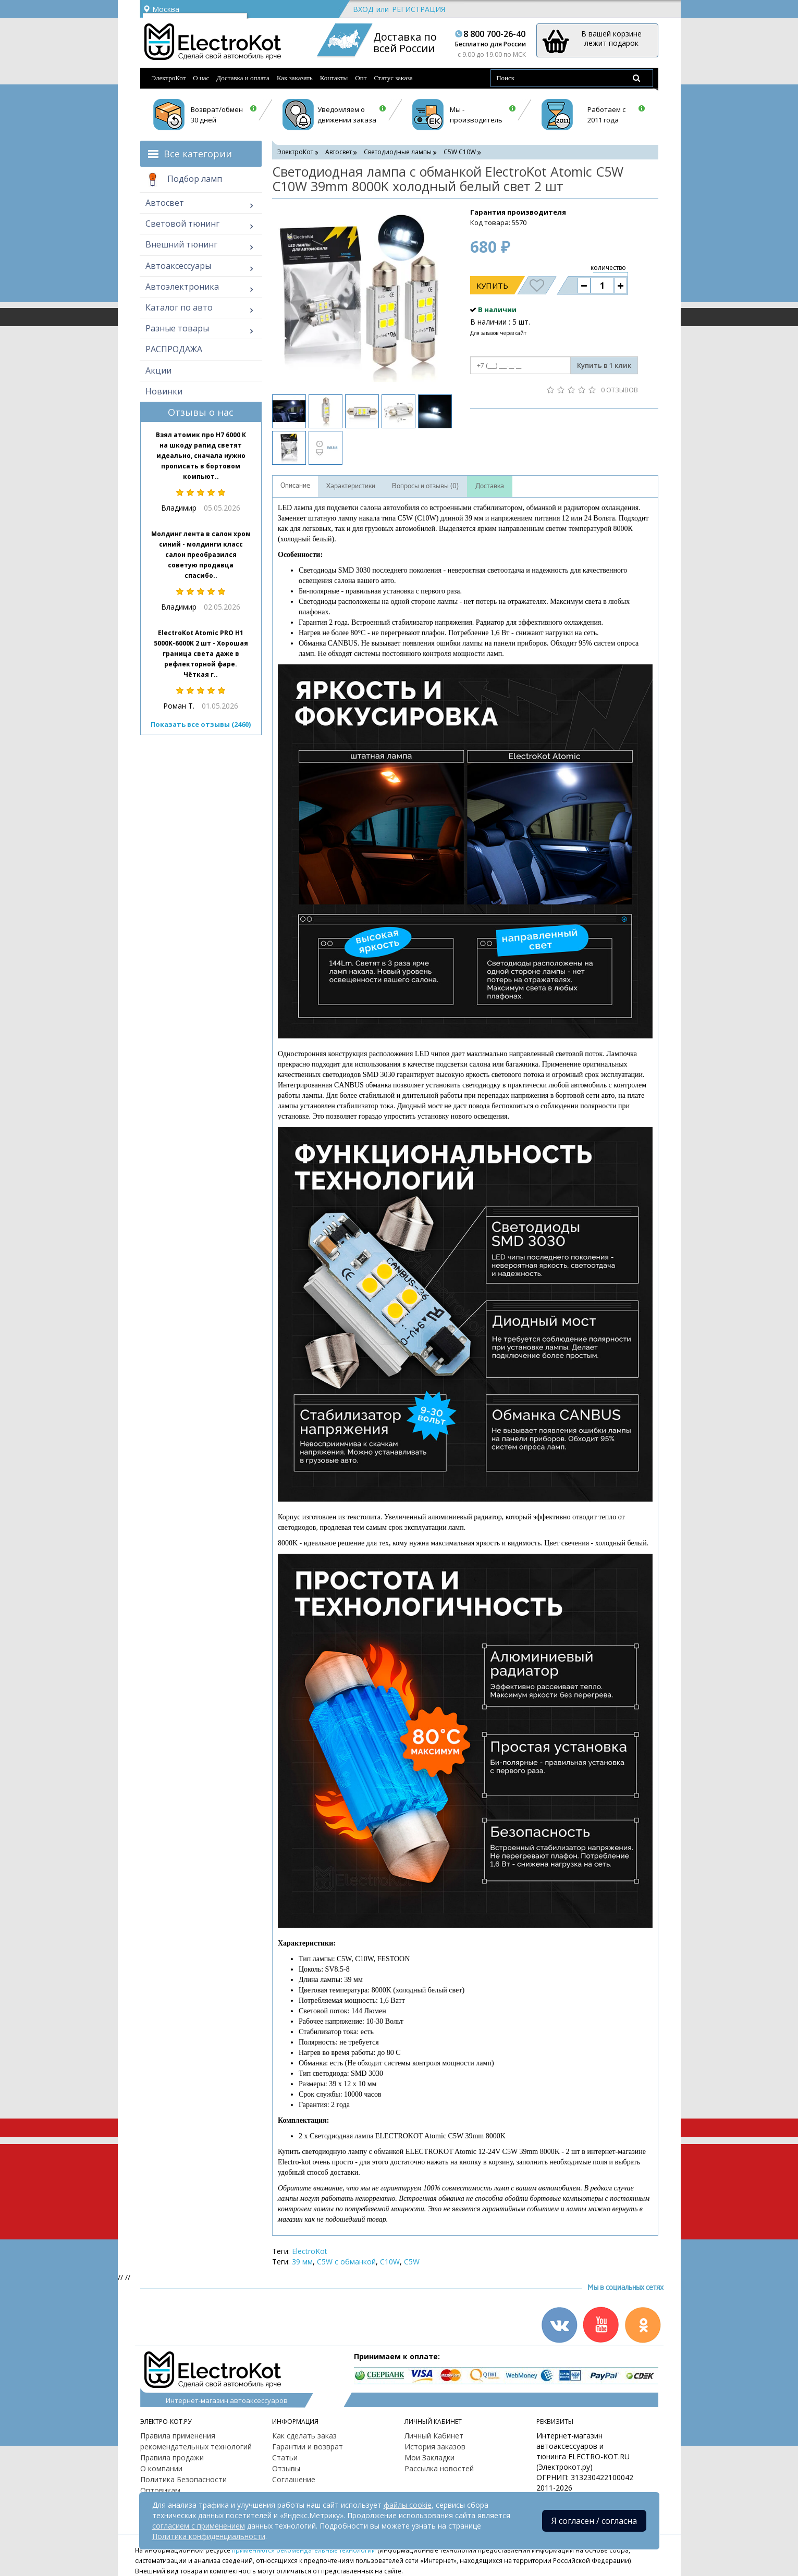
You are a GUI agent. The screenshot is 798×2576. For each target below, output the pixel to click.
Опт (360, 78)
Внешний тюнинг (181, 244)
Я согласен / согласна (594, 2521)
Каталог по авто (179, 307)
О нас (201, 78)
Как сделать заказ (304, 2436)
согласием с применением (198, 2526)
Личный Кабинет (433, 2436)
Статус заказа (393, 78)
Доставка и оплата (242, 78)
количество (608, 267)
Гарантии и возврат (307, 2446)
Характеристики (350, 486)
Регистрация (418, 9)
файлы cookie (408, 2505)
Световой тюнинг (182, 223)
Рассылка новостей (439, 2468)
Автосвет (164, 202)
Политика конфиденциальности (208, 2536)
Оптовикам (160, 2490)
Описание (295, 485)
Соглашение (293, 2479)
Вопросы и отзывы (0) (425, 486)
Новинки (163, 391)
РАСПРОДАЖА (173, 349)
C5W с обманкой (346, 2262)
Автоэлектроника (182, 286)
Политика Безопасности (183, 2479)
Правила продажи (172, 2457)
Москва (161, 9)
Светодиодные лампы (398, 151)
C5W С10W (460, 151)
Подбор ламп (183, 179)
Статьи (285, 2457)
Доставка (489, 486)
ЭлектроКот (169, 78)
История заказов (434, 2446)
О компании (161, 2468)
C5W (412, 2262)
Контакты (334, 78)
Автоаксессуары (178, 265)
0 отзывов (619, 389)
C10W (390, 2262)
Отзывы (286, 2468)
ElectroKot (309, 2251)
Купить (492, 285)
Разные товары (177, 328)
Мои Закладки (429, 2457)
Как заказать (295, 78)
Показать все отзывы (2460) (201, 724)
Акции (158, 370)
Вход (363, 9)
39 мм (302, 2262)
